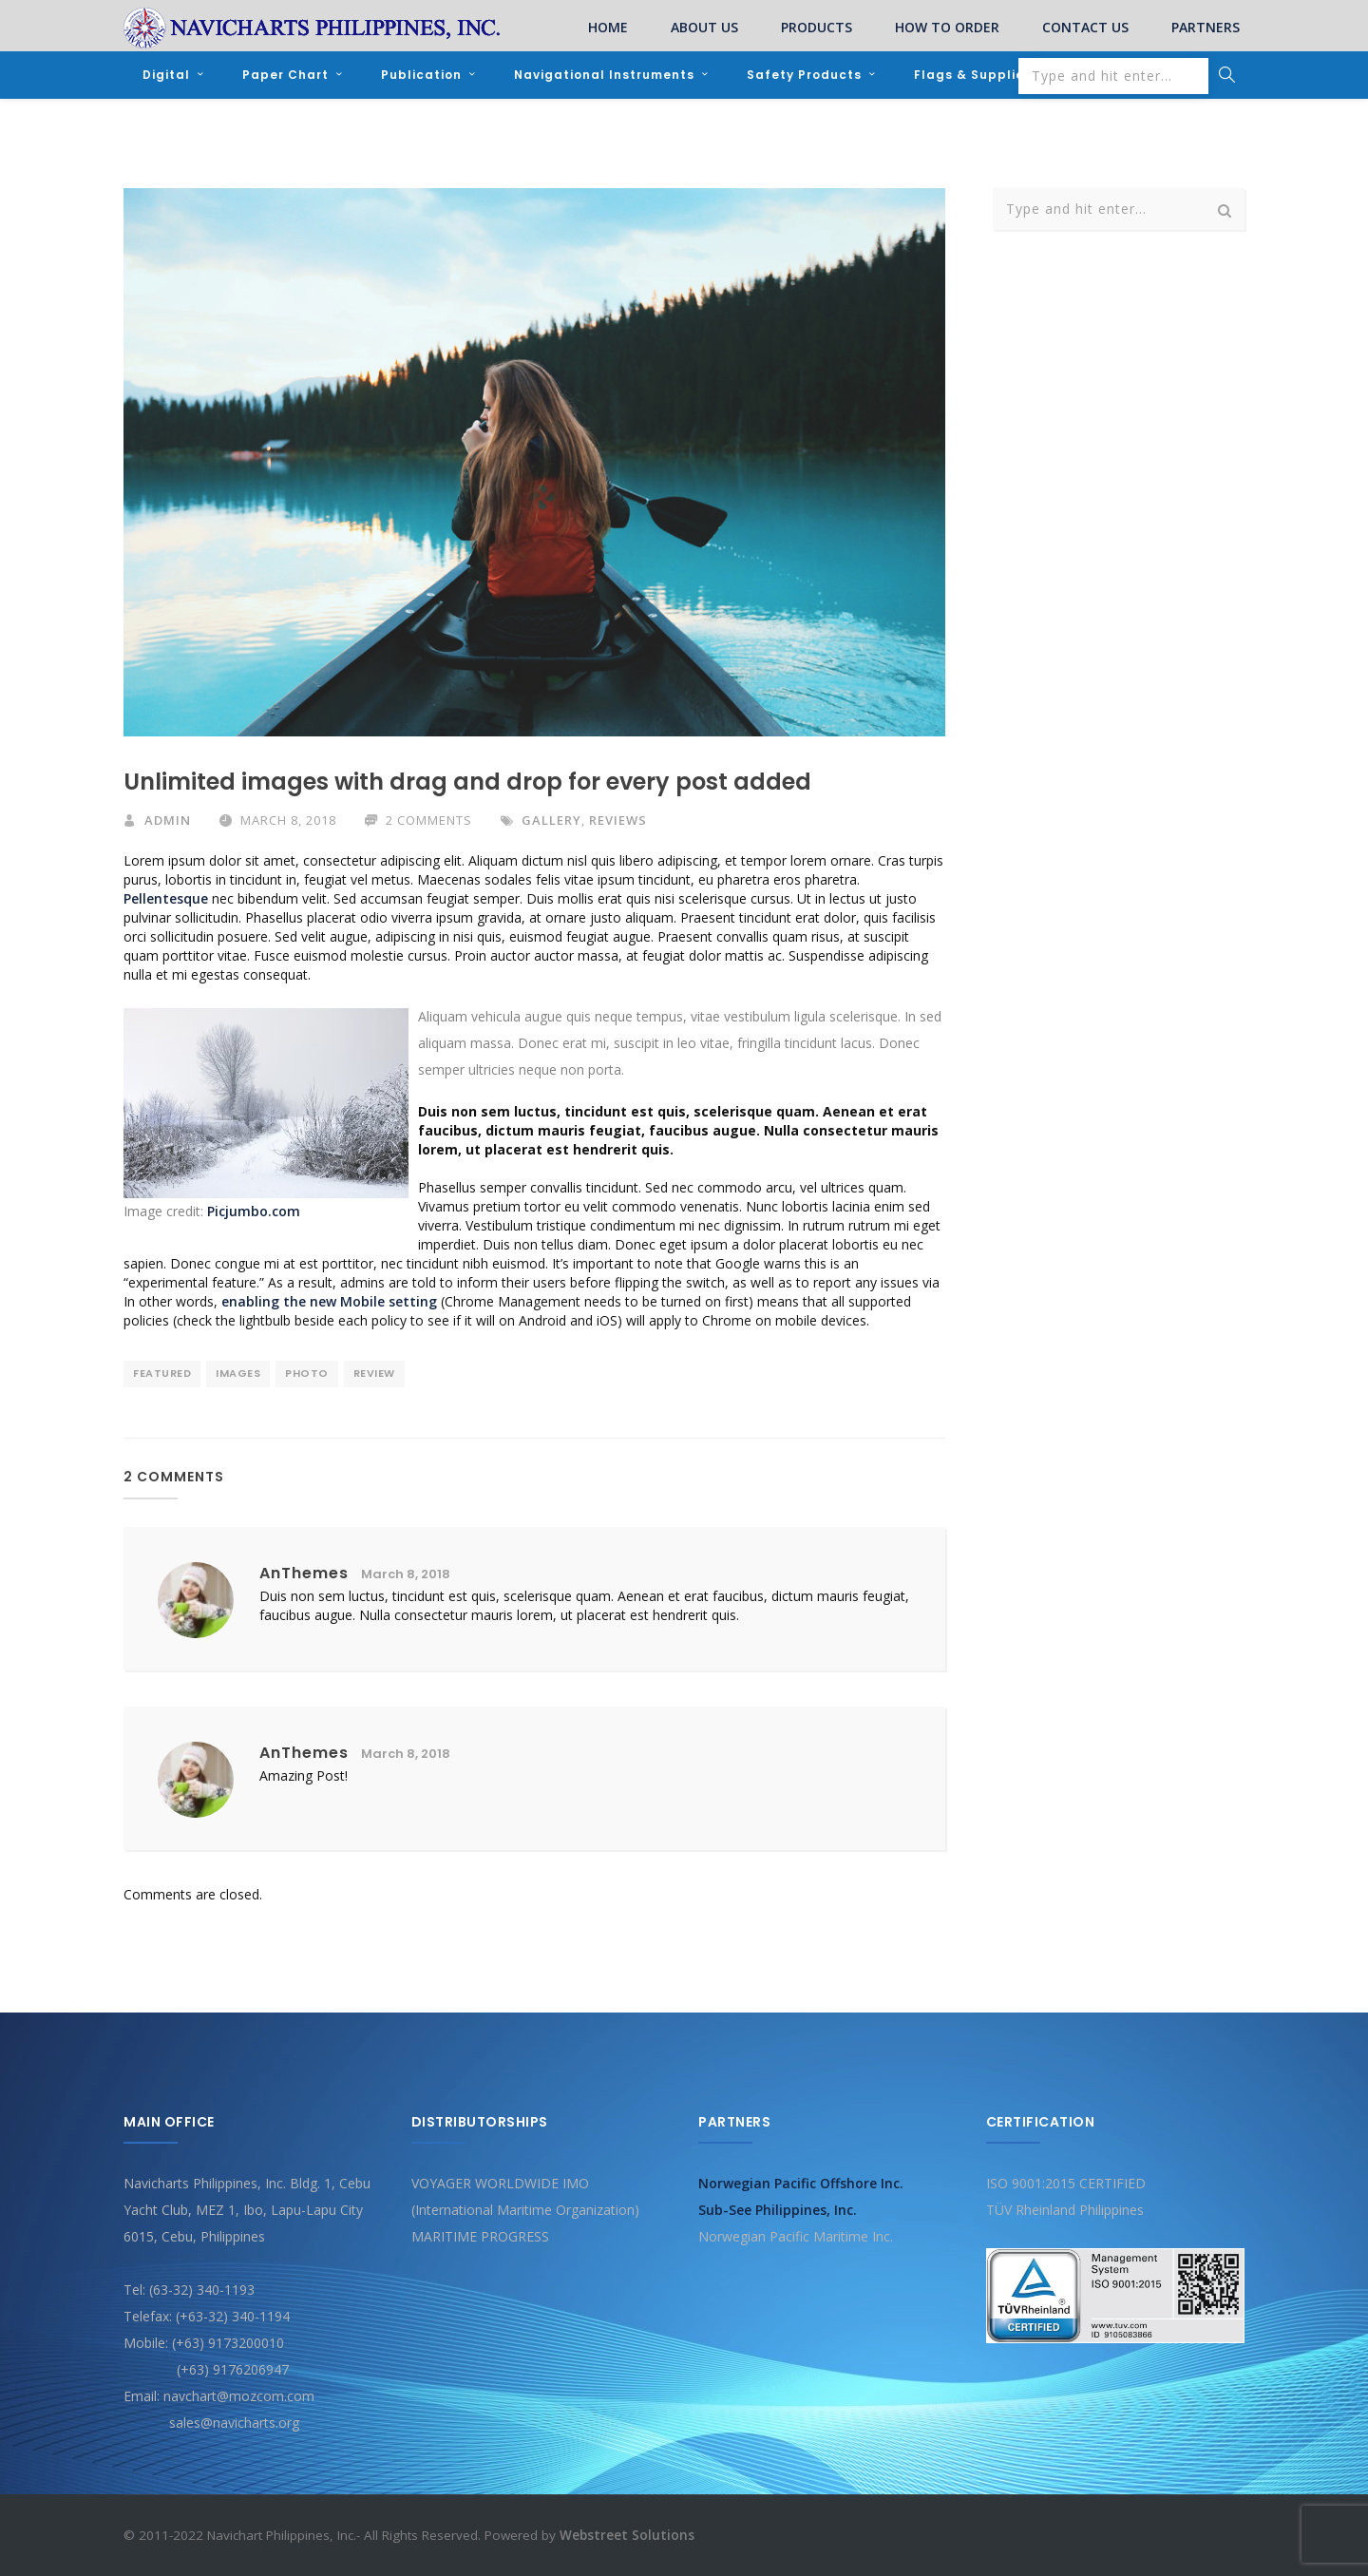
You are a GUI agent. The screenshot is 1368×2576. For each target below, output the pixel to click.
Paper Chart (285, 75)
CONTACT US (1085, 27)
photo (307, 1373)
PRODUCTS (816, 27)
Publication (421, 75)
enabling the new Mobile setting (329, 1301)
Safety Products (804, 75)
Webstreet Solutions (627, 2534)
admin (167, 820)
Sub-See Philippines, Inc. (777, 2209)
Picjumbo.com (253, 1211)
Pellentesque (166, 898)
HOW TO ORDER (947, 27)
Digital (166, 75)
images (238, 1373)
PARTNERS (1205, 27)
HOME (608, 27)
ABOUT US (704, 27)
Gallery (551, 820)
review (374, 1373)
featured (162, 1373)
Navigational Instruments (604, 75)
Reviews (618, 820)
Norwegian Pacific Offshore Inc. (800, 2182)
